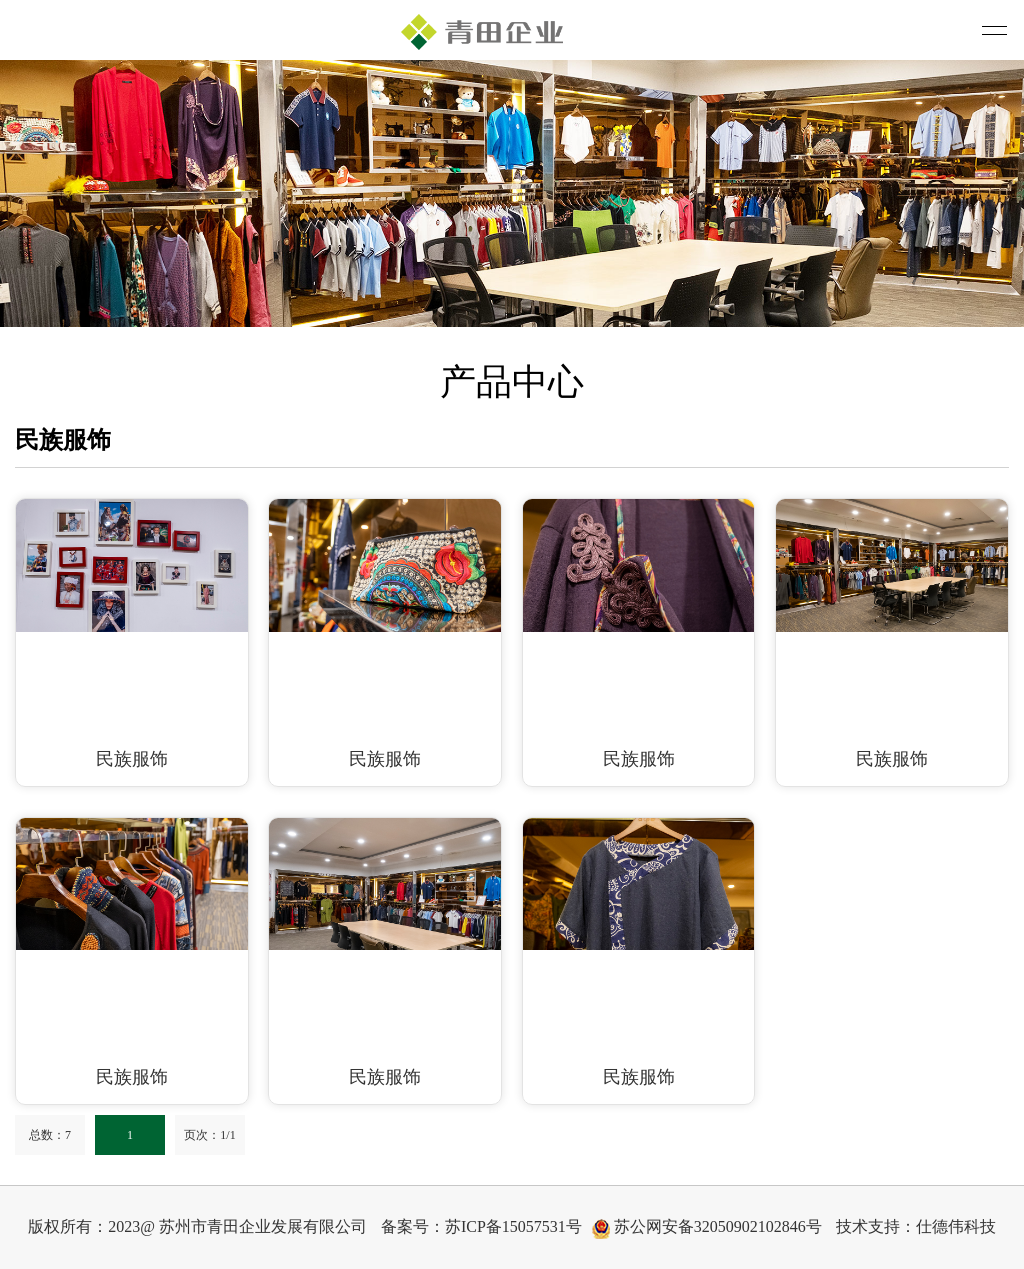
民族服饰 (132, 759)
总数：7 (50, 1135)
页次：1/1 (209, 1135)
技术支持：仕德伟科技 (916, 1226)
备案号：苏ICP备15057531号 (481, 1226)
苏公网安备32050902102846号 (707, 1228)
